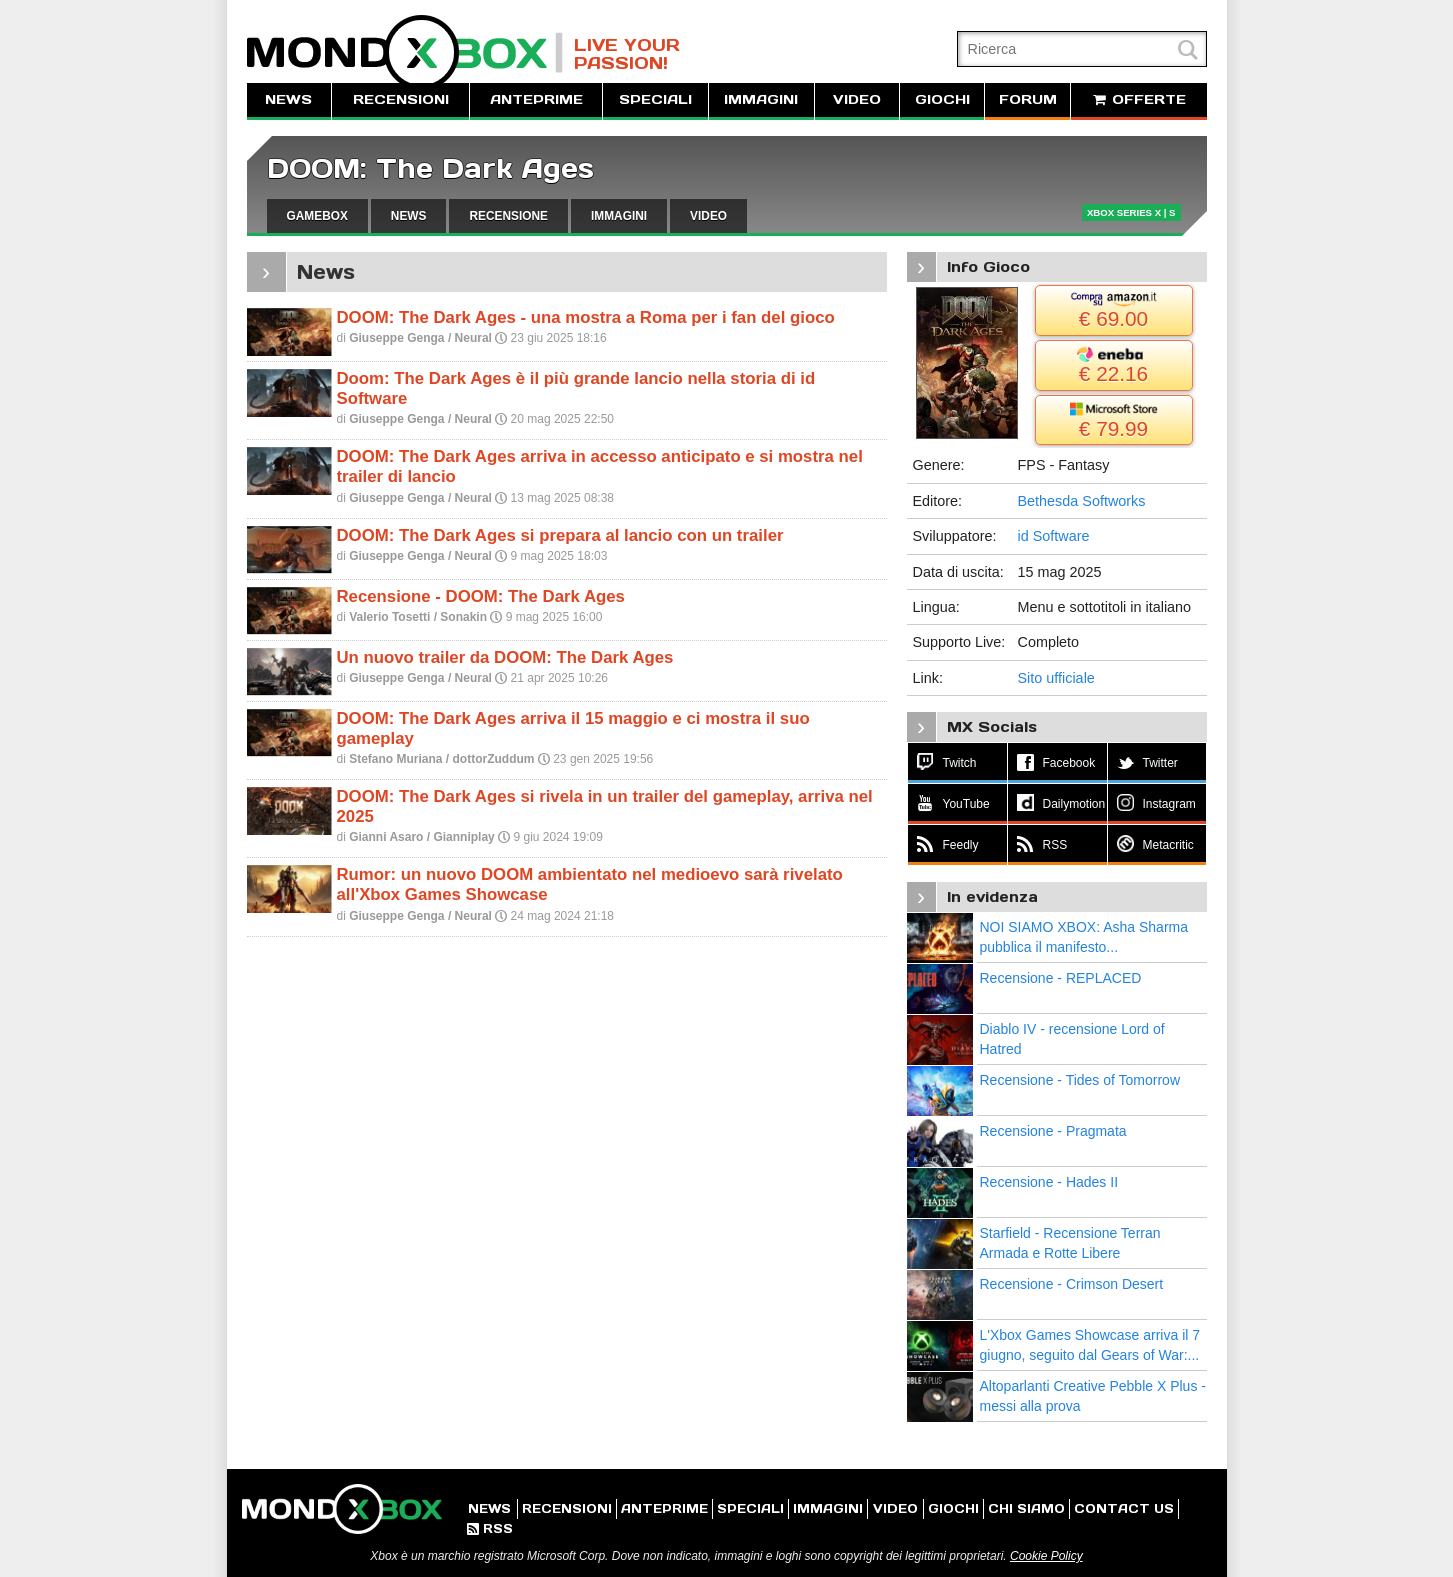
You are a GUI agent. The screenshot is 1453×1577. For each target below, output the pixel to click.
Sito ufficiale (1056, 678)
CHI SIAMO (1026, 1508)
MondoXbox (405, 52)
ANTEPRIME (536, 99)
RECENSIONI (401, 99)
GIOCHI (942, 99)
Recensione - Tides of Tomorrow (1080, 1080)
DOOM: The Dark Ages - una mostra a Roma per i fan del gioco (586, 317)
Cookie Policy (1046, 1556)
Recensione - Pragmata (1053, 1131)
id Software (1054, 536)
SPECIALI (655, 99)
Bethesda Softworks (1082, 501)
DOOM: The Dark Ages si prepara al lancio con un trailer (560, 535)
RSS (490, 1528)
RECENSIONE (508, 216)
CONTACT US (1124, 1508)
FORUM (1028, 99)
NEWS (288, 99)
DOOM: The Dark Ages (430, 168)
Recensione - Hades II (1049, 1182)
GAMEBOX (317, 216)
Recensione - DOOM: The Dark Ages (481, 596)
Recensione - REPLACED (1061, 978)
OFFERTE (1139, 99)
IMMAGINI (761, 99)
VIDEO (857, 99)
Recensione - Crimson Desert (1072, 1284)
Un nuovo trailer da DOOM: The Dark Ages (505, 657)
